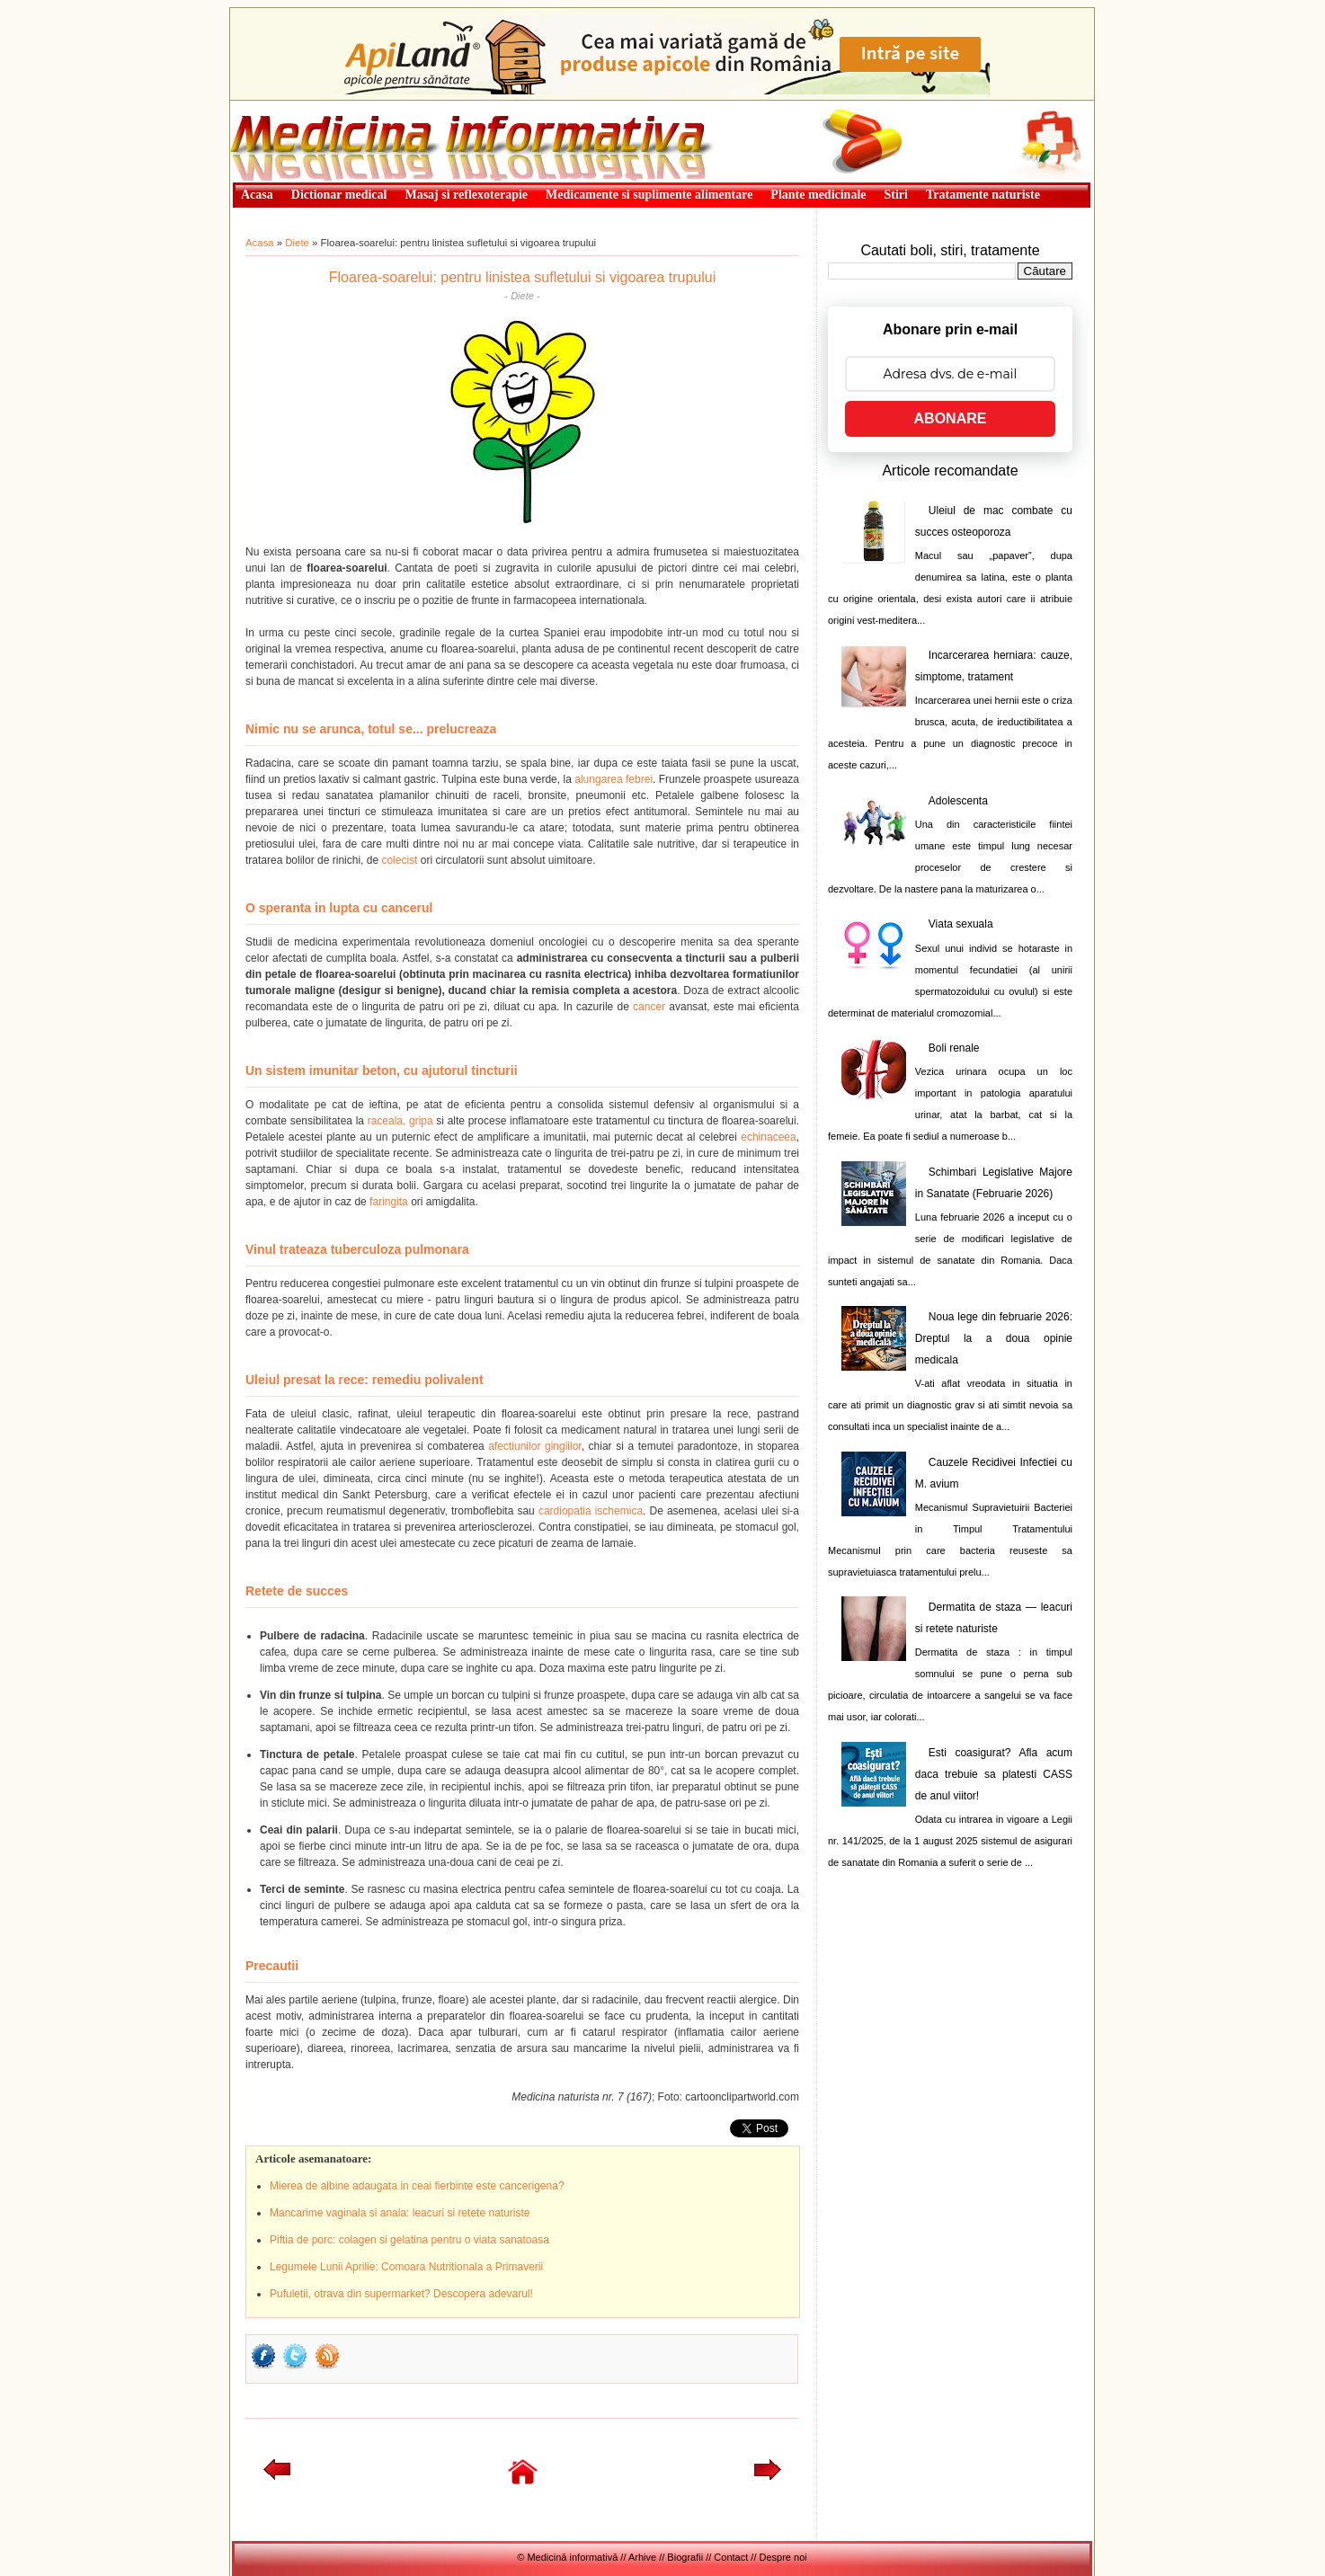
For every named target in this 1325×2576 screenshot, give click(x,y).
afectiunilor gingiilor (534, 1446)
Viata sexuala (961, 924)
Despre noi (783, 2557)
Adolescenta (958, 801)
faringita (388, 1201)
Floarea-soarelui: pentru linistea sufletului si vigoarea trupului (522, 277)
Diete (297, 242)
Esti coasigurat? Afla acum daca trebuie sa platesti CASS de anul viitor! (993, 1774)
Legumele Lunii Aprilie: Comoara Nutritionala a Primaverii (406, 2267)
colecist (399, 860)
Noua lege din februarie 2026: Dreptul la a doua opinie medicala (993, 1338)
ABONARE (950, 418)
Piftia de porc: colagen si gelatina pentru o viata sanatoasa (409, 2240)
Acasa (259, 242)
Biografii (685, 2557)
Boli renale (954, 1048)
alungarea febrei (613, 779)
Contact (731, 2557)
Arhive (642, 2557)
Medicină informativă (278, 106)
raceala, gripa (400, 1121)
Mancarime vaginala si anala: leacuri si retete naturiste (399, 2213)
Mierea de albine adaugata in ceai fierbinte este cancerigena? (417, 2186)
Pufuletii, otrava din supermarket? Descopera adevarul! (401, 2293)
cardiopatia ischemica (590, 1511)
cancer (649, 1006)
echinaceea (768, 1137)
